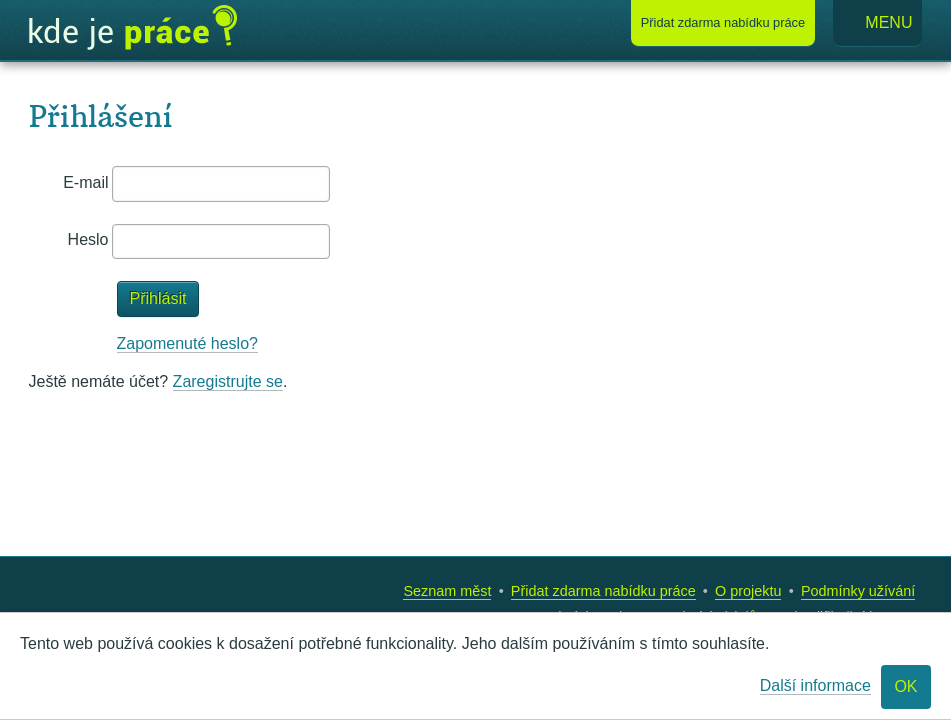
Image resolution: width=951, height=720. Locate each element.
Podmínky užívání (858, 591)
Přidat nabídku (723, 22)
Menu (878, 23)
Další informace (815, 685)
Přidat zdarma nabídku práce (603, 591)
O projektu (748, 591)
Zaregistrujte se (228, 381)
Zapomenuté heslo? (187, 343)
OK (905, 686)
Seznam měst (447, 591)
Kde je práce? (133, 28)
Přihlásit (158, 298)
